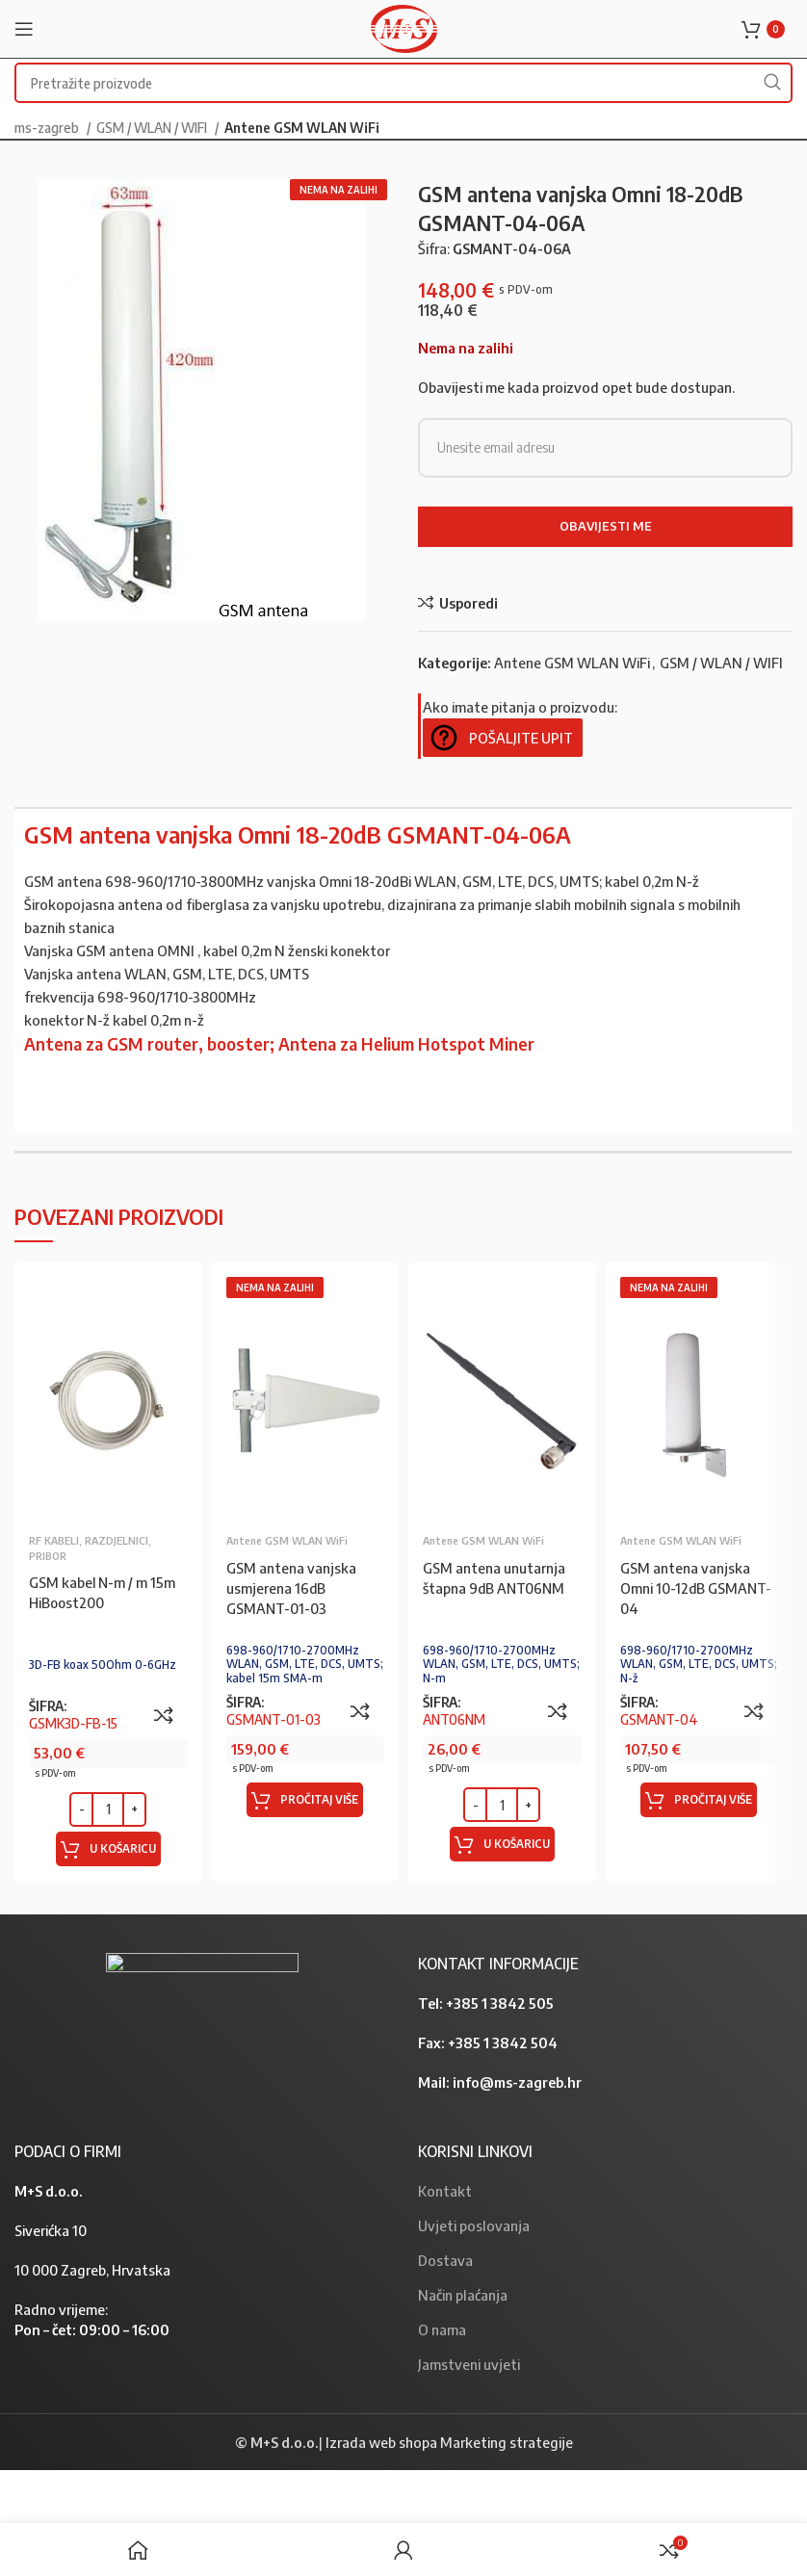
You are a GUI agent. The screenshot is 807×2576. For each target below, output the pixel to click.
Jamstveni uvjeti (469, 2364)
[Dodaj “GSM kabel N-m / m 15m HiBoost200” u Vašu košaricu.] (108, 1849)
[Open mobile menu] (24, 29)
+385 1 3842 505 (500, 2003)
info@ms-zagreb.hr (517, 2082)
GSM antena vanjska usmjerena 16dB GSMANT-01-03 (291, 1588)
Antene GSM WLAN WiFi (301, 127)
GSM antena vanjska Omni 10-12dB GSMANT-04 (696, 1588)
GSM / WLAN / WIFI (153, 127)
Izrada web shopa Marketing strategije (449, 2442)
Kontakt (445, 2190)
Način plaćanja (463, 2294)
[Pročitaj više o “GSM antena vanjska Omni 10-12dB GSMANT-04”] (698, 1799)
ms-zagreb (48, 127)
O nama (442, 2329)
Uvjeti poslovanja (474, 2225)
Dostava (445, 2260)
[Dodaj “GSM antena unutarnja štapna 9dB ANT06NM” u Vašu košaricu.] (502, 1844)
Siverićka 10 (50, 2230)
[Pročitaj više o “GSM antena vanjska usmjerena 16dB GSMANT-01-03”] (305, 1799)
